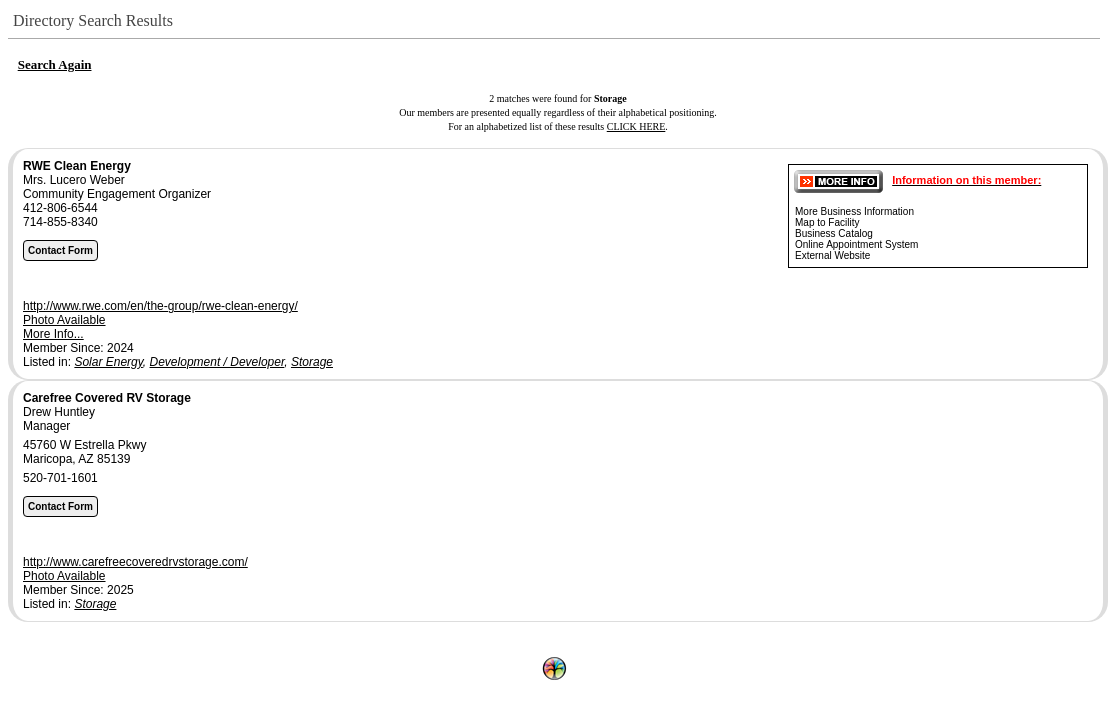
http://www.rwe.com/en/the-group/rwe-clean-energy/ (160, 306)
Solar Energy (108, 362)
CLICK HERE (636, 126)
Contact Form (60, 250)
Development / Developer (217, 362)
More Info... (53, 334)
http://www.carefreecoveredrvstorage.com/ (135, 562)
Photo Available (64, 320)
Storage (312, 362)
